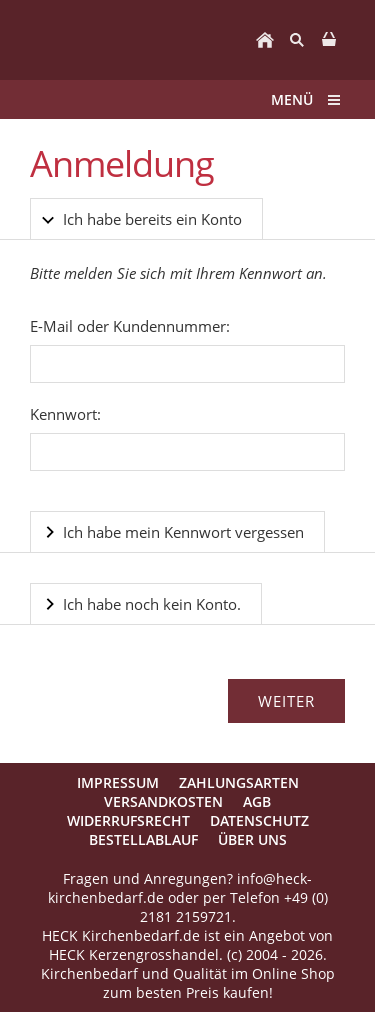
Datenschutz (259, 820)
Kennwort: (65, 414)
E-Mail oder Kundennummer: (130, 326)
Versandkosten (163, 801)
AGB (257, 801)
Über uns (252, 839)
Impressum (118, 782)
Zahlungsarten (239, 782)
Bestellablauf (143, 839)
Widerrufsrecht (128, 820)
